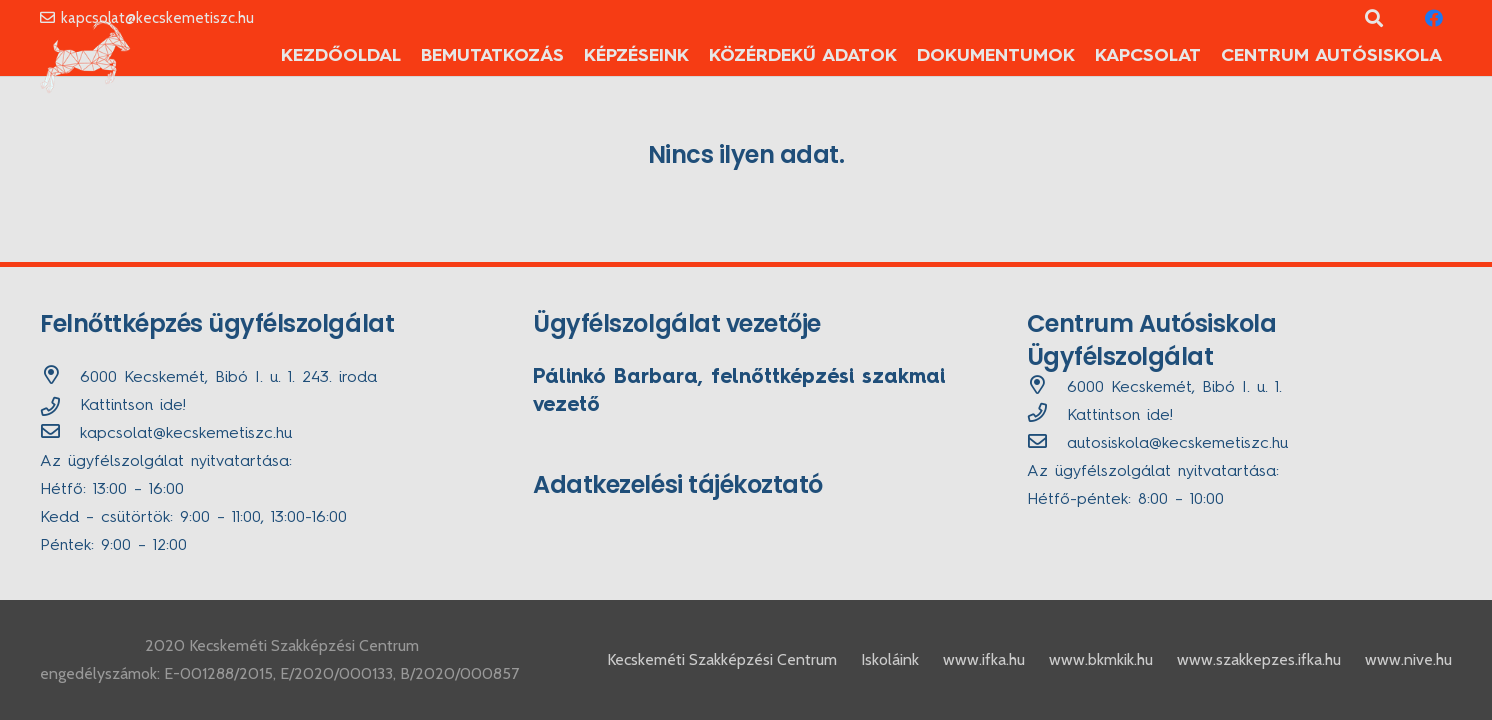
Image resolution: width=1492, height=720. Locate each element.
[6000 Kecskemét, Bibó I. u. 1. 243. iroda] (60, 378)
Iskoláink (890, 659)
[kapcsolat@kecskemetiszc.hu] (60, 434)
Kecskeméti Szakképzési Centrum (722, 659)
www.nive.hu (1408, 659)
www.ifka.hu (984, 659)
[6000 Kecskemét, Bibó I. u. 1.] (1047, 388)
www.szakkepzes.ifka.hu (1259, 659)
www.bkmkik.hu (1101, 659)
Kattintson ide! (133, 406)
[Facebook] (1434, 18)
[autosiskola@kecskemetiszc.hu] (1047, 444)
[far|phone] (1047, 416)
